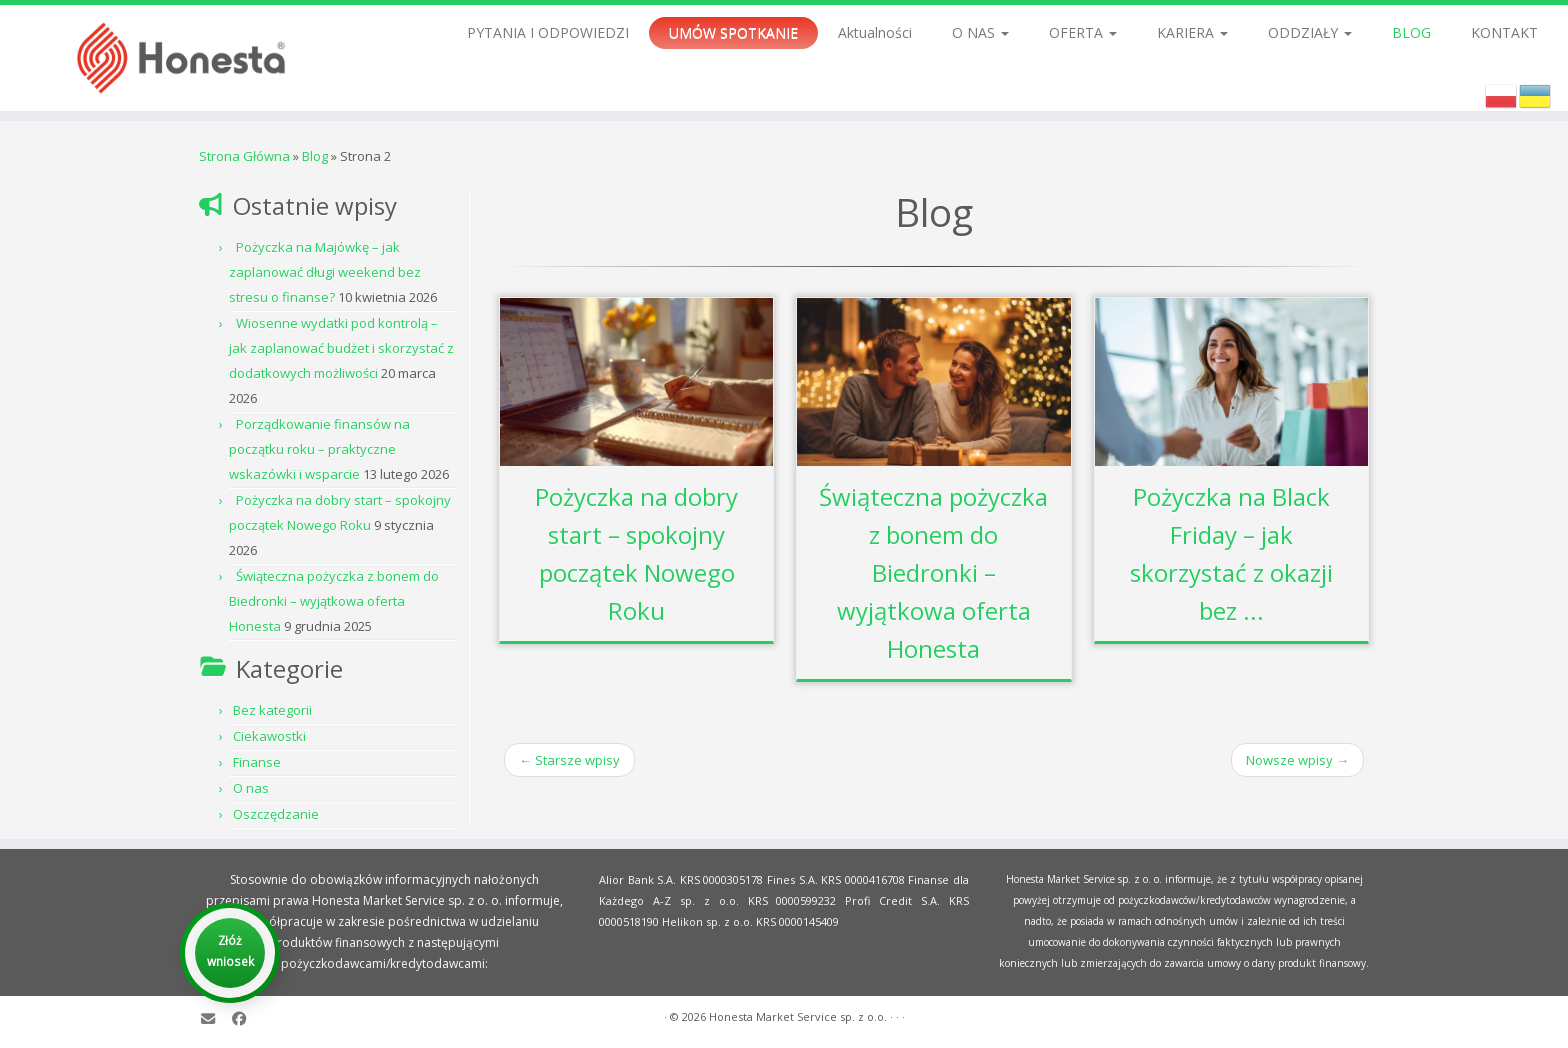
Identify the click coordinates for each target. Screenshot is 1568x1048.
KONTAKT (1504, 32)
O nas (251, 788)
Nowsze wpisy (1297, 760)
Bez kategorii (272, 710)
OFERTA (1083, 32)
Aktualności (875, 32)
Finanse (257, 762)
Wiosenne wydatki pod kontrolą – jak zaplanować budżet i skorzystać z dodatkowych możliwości (341, 348)
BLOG (1411, 32)
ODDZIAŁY (1310, 32)
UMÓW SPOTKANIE (733, 32)
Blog (315, 156)
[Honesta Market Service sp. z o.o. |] (181, 58)
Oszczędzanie (276, 814)
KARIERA (1192, 32)
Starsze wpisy (569, 760)
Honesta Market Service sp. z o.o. (798, 1016)
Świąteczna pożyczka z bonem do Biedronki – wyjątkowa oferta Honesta (334, 601)
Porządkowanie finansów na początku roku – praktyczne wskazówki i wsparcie (319, 449)
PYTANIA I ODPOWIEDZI (548, 32)
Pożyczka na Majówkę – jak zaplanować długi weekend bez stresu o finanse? (325, 272)
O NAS (980, 32)
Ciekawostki (269, 736)
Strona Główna (244, 156)
